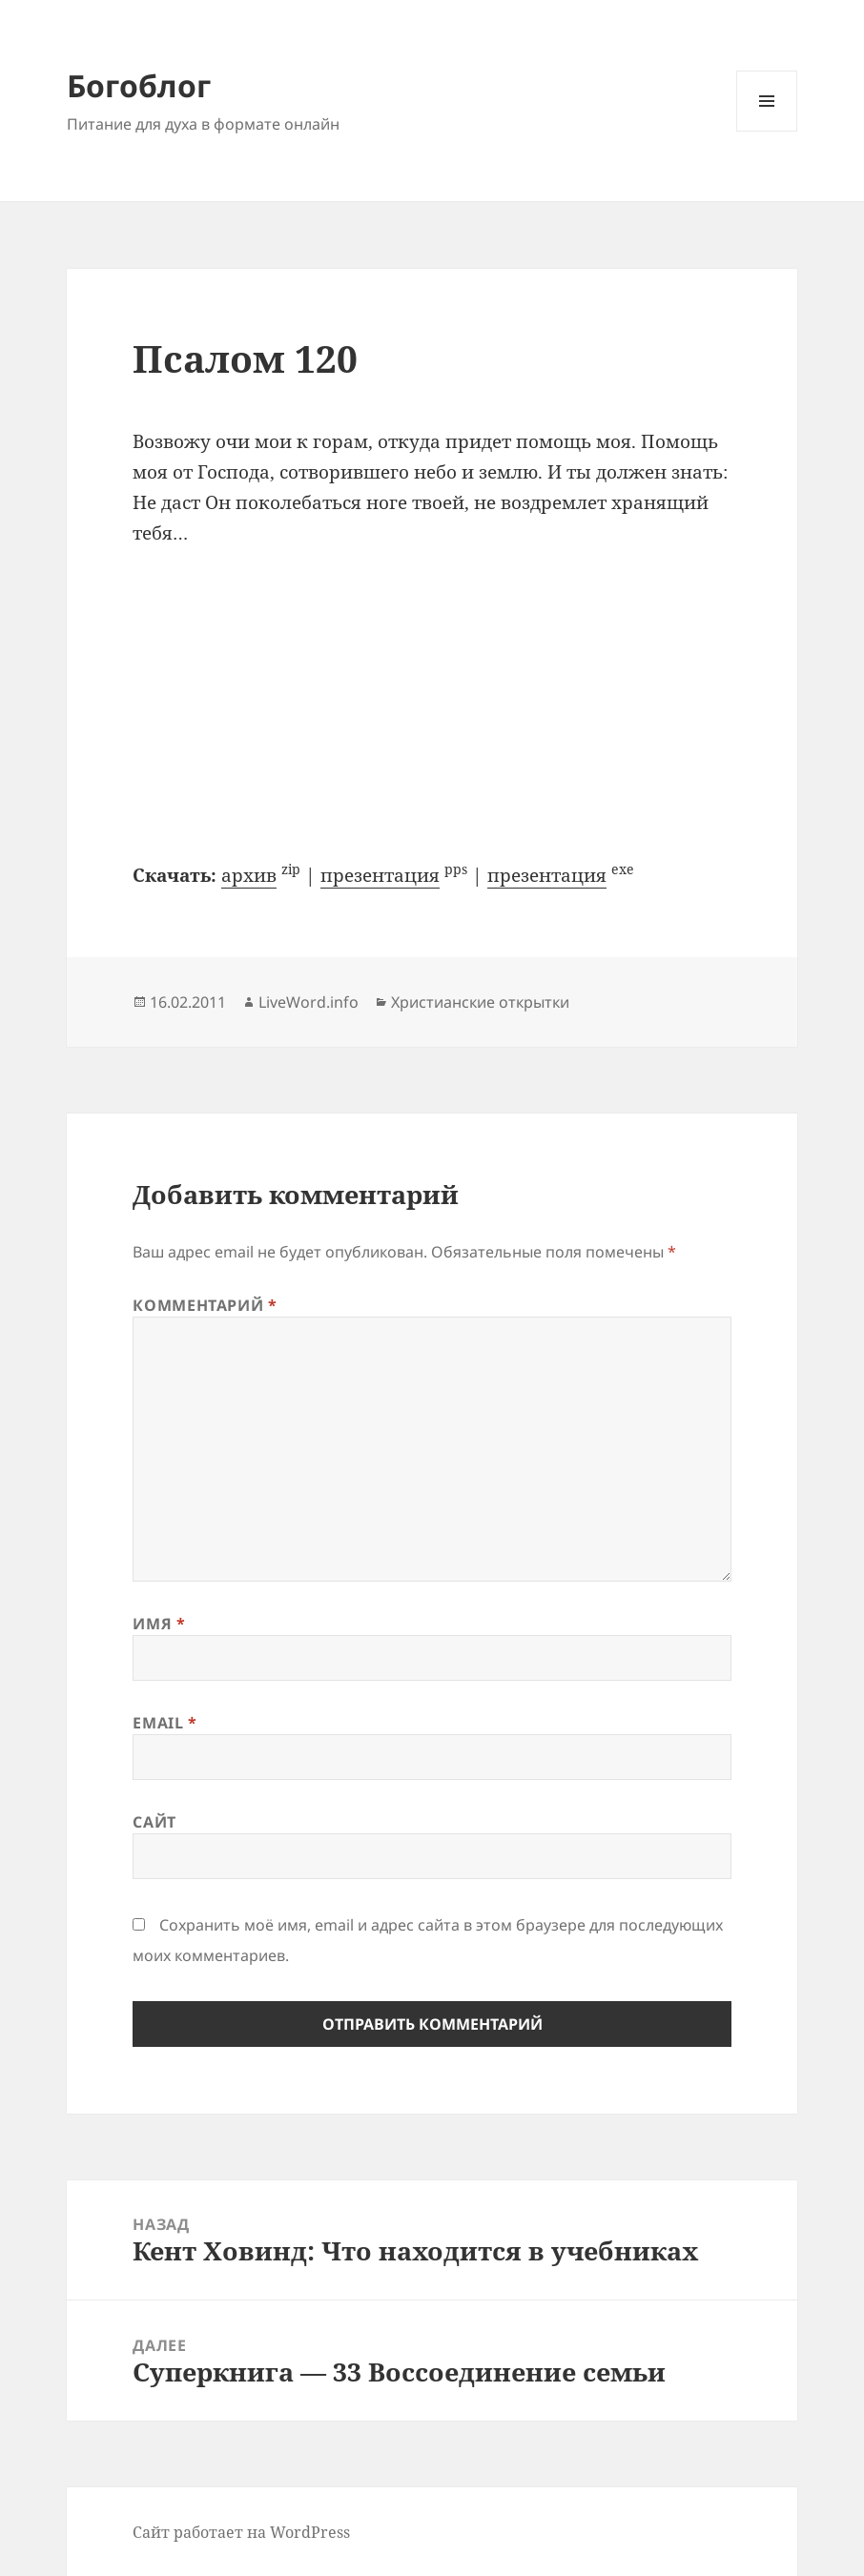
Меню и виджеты (767, 131)
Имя (159, 1623)
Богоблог (139, 85)
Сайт (154, 1821)
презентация (380, 875)
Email (164, 1722)
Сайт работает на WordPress (241, 2532)
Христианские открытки (480, 1002)
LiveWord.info (308, 1002)
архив (249, 875)
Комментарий (205, 1305)
